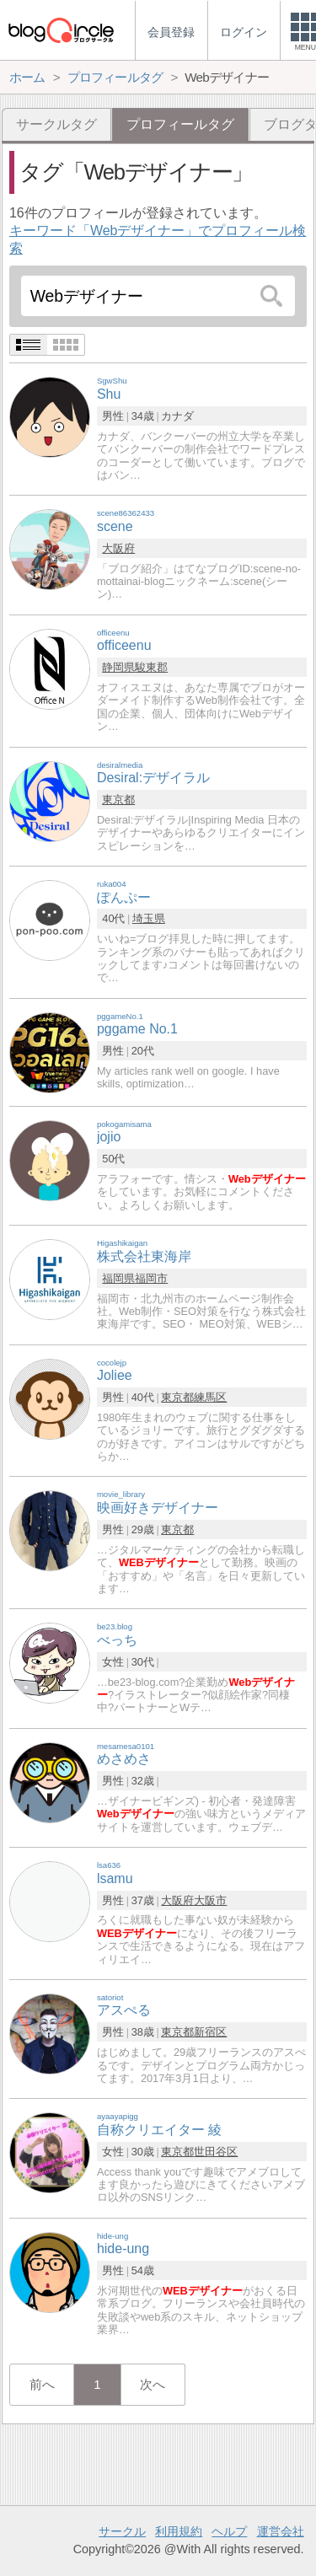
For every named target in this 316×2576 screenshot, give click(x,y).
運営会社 (280, 2531)
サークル (122, 2531)
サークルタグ (56, 124)
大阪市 (210, 1900)
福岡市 (151, 1278)
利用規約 (178, 2531)
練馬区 (210, 1397)
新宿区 (210, 2032)
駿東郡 (151, 667)
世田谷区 (216, 2151)
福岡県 (118, 1278)
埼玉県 (148, 918)
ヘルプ (229, 2531)
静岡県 (118, 667)
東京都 (118, 799)
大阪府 (118, 548)
